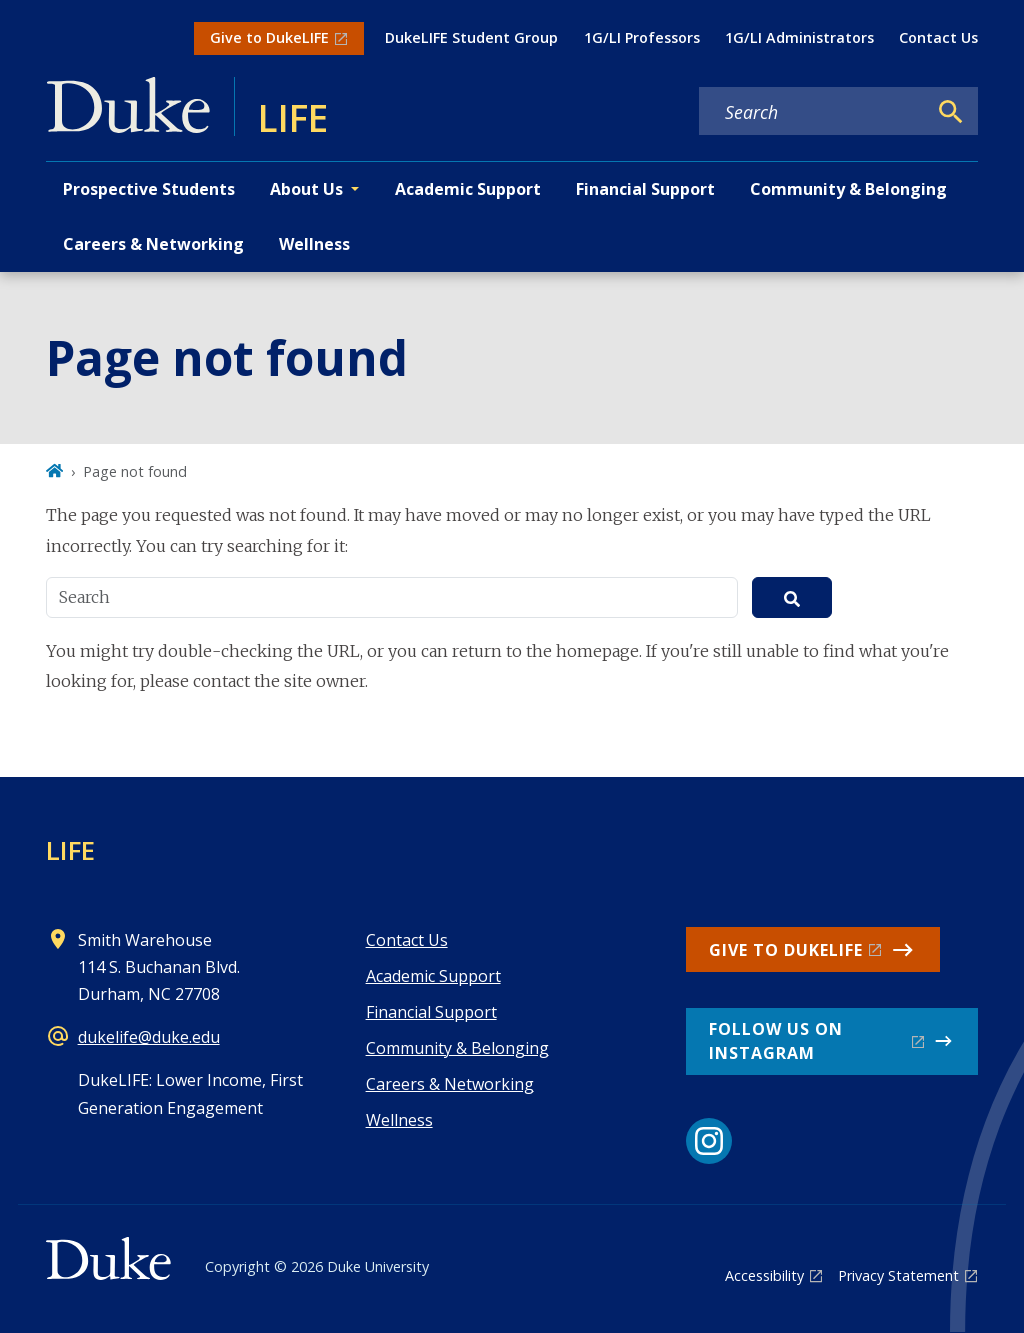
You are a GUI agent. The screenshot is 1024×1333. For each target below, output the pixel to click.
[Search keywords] (813, 112)
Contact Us (938, 37)
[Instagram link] (709, 1141)
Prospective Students (149, 189)
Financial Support (645, 189)
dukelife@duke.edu (149, 1037)
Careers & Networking (153, 244)
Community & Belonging (848, 189)
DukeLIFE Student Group (471, 37)
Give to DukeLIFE (269, 37)
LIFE (70, 850)
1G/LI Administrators (799, 37)
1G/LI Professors (642, 37)
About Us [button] (306, 189)
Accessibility (764, 1275)
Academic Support (468, 189)
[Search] (951, 112)
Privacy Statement (898, 1275)
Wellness (314, 244)
